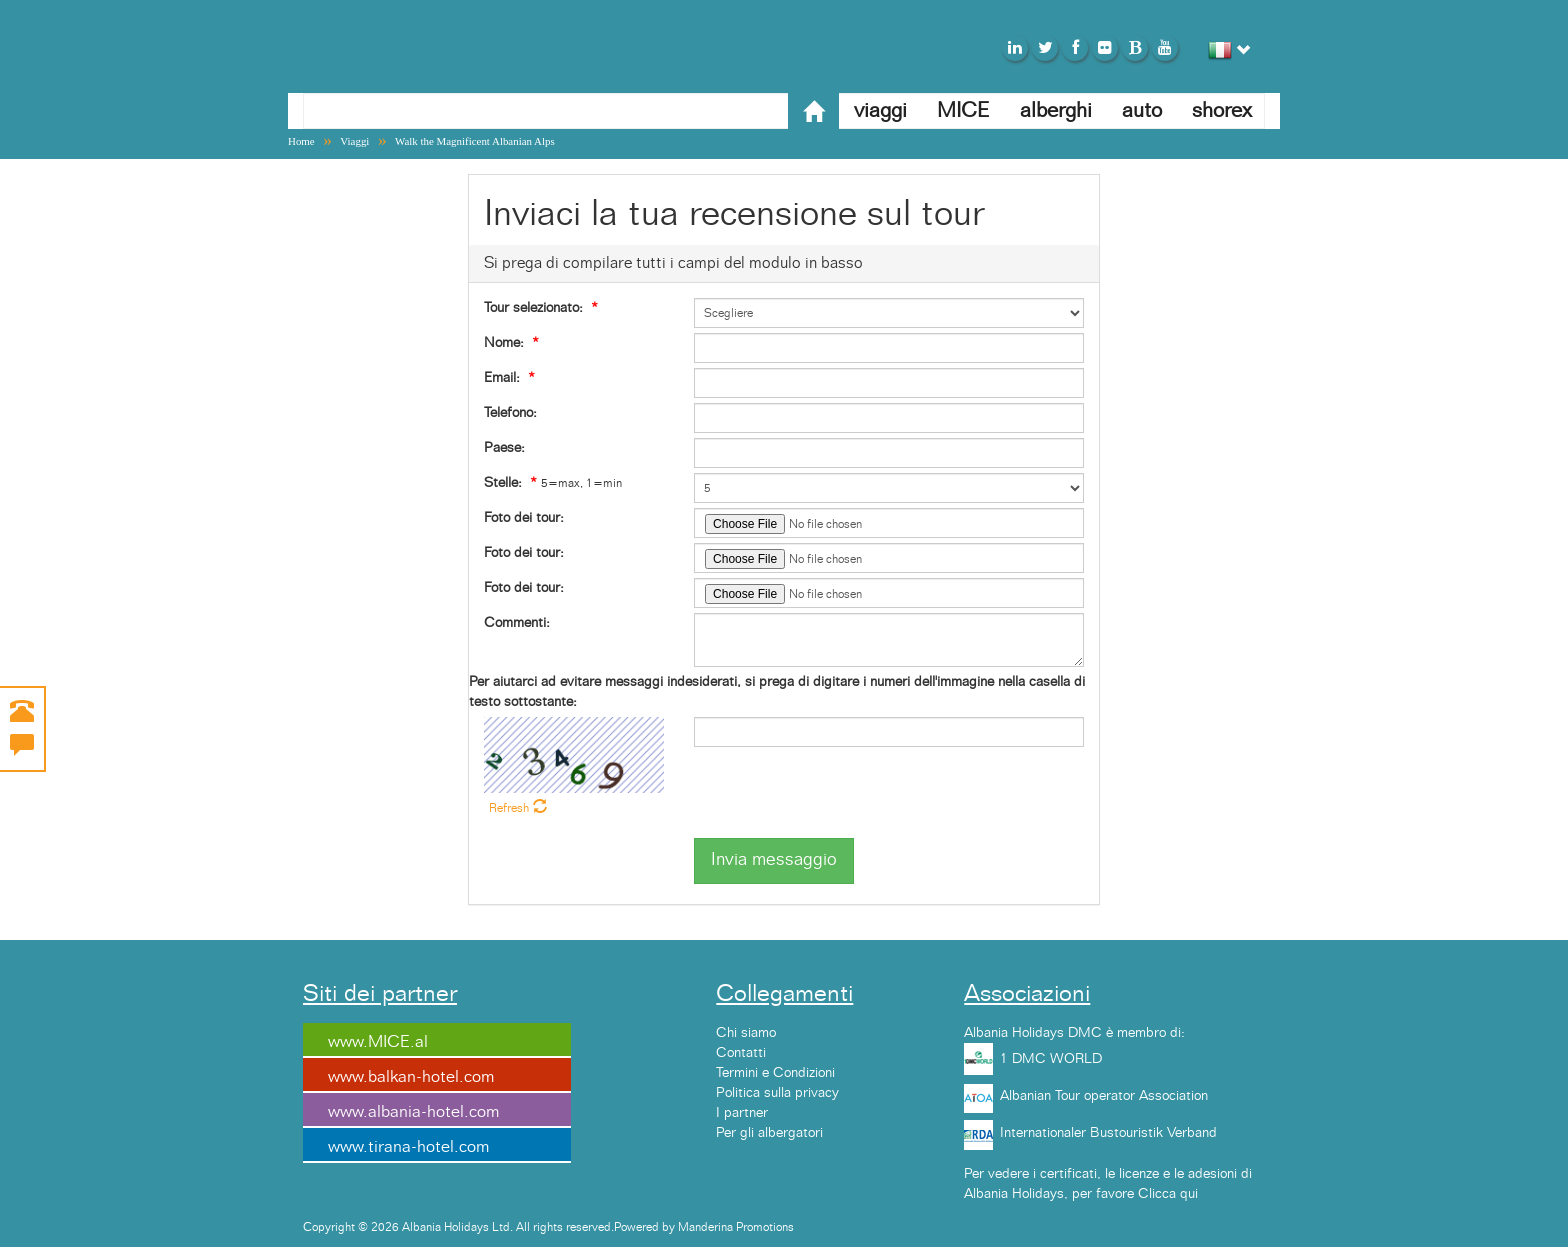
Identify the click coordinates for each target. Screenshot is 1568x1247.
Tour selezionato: (533, 308)
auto (1142, 110)
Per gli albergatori (769, 1133)
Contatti (741, 1053)
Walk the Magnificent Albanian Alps (475, 141)
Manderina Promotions (736, 1227)
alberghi (1056, 110)
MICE (963, 110)
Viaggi (354, 141)
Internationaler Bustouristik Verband (1108, 1133)
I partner (742, 1113)
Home (301, 141)
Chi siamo (746, 1033)
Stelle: (503, 483)
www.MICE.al (378, 1042)
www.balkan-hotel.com (411, 1077)
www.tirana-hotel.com (408, 1147)
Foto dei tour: (524, 518)
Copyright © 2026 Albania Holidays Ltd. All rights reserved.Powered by (490, 1227)
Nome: (504, 343)
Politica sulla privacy (777, 1093)
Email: (502, 378)
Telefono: (510, 413)
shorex (1222, 110)
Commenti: (517, 623)
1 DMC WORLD (1051, 1059)
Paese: (504, 448)
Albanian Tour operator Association (1104, 1096)
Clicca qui (1168, 1194)
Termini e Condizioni (775, 1073)
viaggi (880, 110)
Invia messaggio (774, 860)
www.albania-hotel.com (413, 1112)
